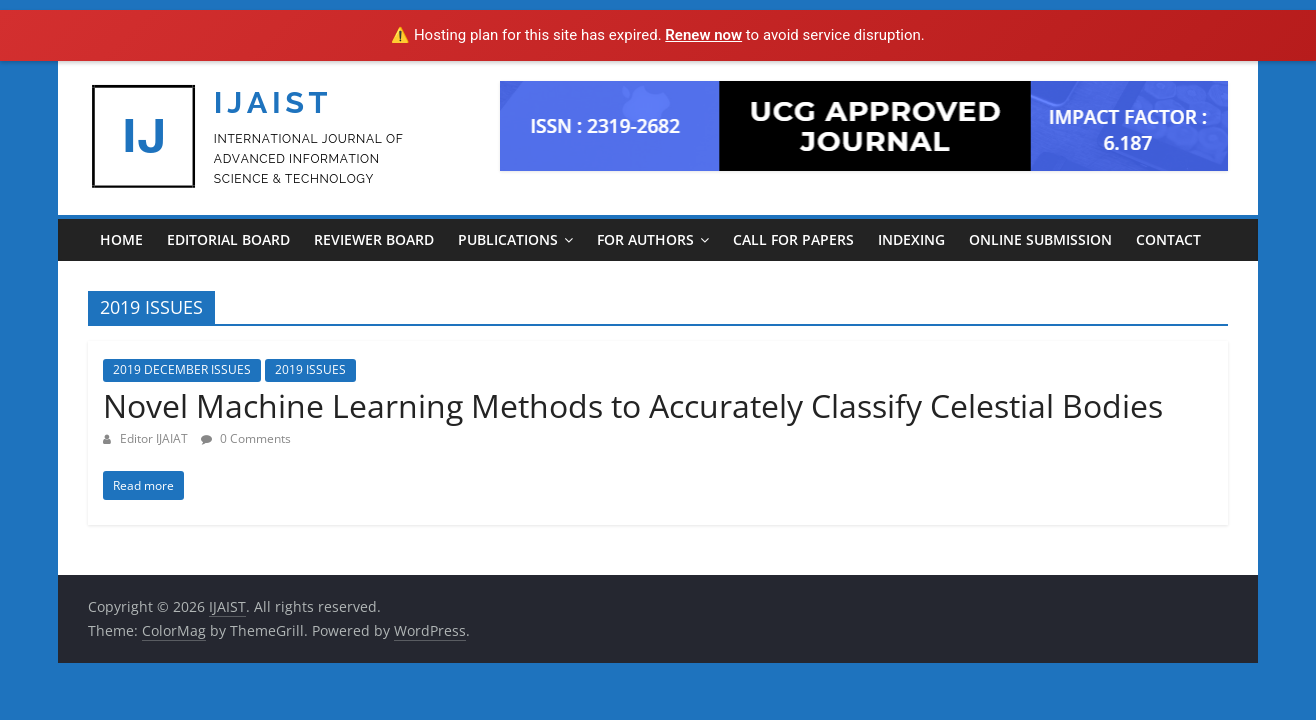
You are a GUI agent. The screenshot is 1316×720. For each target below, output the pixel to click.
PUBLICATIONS (508, 239)
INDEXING (911, 239)
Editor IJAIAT (155, 438)
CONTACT (1168, 239)
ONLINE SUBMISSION (1040, 239)
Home (121, 239)
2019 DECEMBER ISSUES (182, 369)
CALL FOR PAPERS (793, 239)
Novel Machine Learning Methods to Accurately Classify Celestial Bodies (633, 405)
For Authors (645, 239)
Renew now (703, 35)
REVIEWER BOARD (374, 239)
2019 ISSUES (310, 369)
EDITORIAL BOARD (228, 239)
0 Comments (246, 438)
